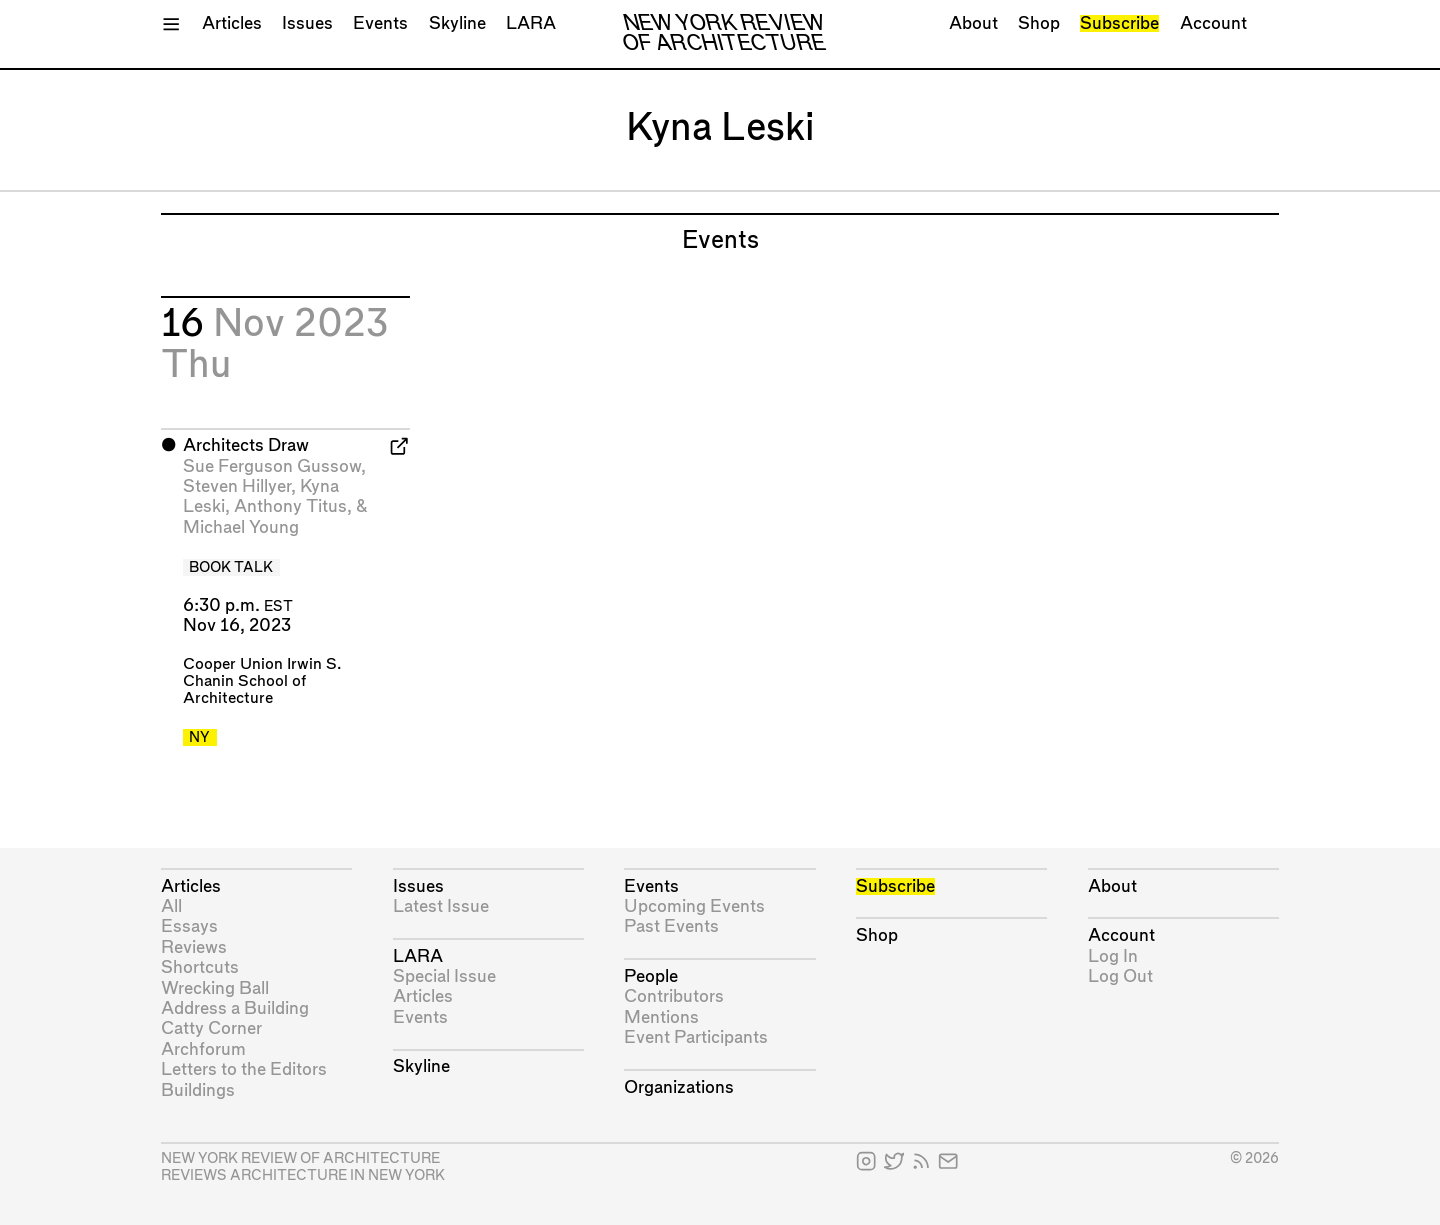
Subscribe (1119, 23)
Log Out (1120, 976)
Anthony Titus (290, 506)
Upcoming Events (694, 906)
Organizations (679, 1087)
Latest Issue (441, 906)
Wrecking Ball (215, 988)
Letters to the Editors (244, 1069)
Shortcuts (200, 967)
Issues (307, 23)
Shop (1039, 23)
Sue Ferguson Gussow (272, 466)
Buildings (198, 1090)
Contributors (674, 996)
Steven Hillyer (237, 486)
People (651, 976)
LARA (531, 23)
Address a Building (235, 1008)
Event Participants (696, 1037)
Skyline (457, 23)
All (171, 906)
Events (380, 23)
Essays (189, 926)
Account (1213, 23)
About (973, 23)
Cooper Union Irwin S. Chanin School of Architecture (262, 681)
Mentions (661, 1017)
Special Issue (444, 976)
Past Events (671, 926)
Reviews (194, 947)
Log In (1113, 956)
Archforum (203, 1049)
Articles (232, 23)
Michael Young (241, 527)
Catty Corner (211, 1028)
